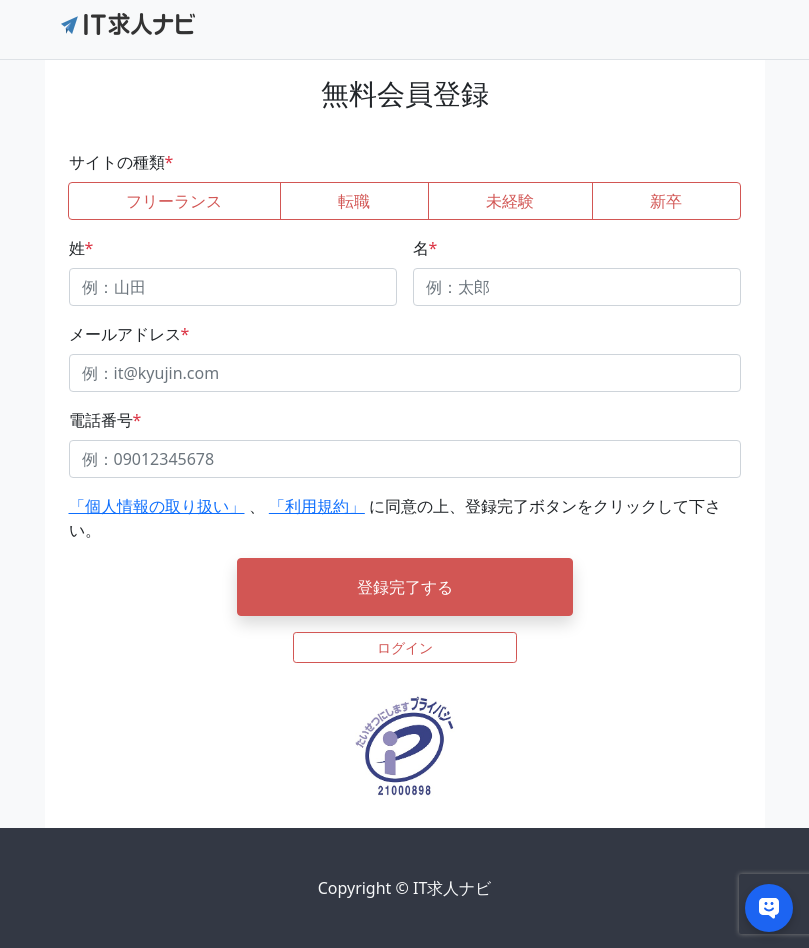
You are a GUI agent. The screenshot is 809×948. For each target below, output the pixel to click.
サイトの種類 (121, 162)
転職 (354, 201)
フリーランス (174, 201)
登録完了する (405, 587)
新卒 (666, 201)
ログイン (405, 647)
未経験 (510, 201)
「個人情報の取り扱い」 (157, 506)
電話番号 (105, 420)
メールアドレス (129, 334)
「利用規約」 (317, 506)
